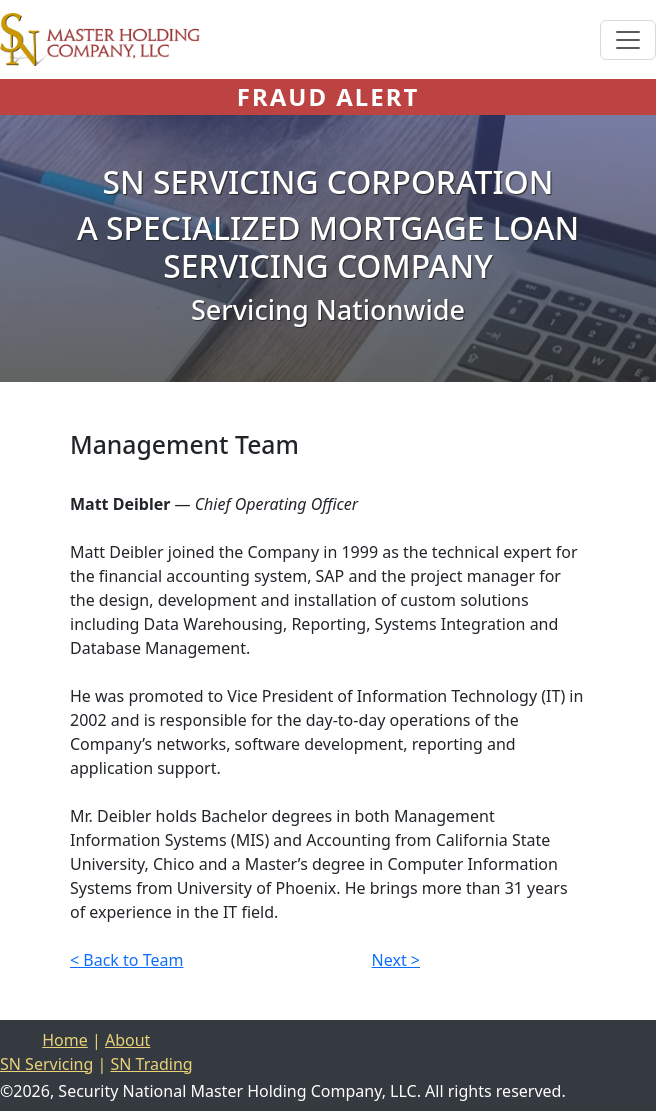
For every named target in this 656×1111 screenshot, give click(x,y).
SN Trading (151, 1064)
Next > (396, 960)
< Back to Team (126, 960)
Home (65, 1040)
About (127, 1040)
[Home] (100, 39)
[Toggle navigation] (628, 40)
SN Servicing (46, 1064)
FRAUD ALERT (328, 96)
